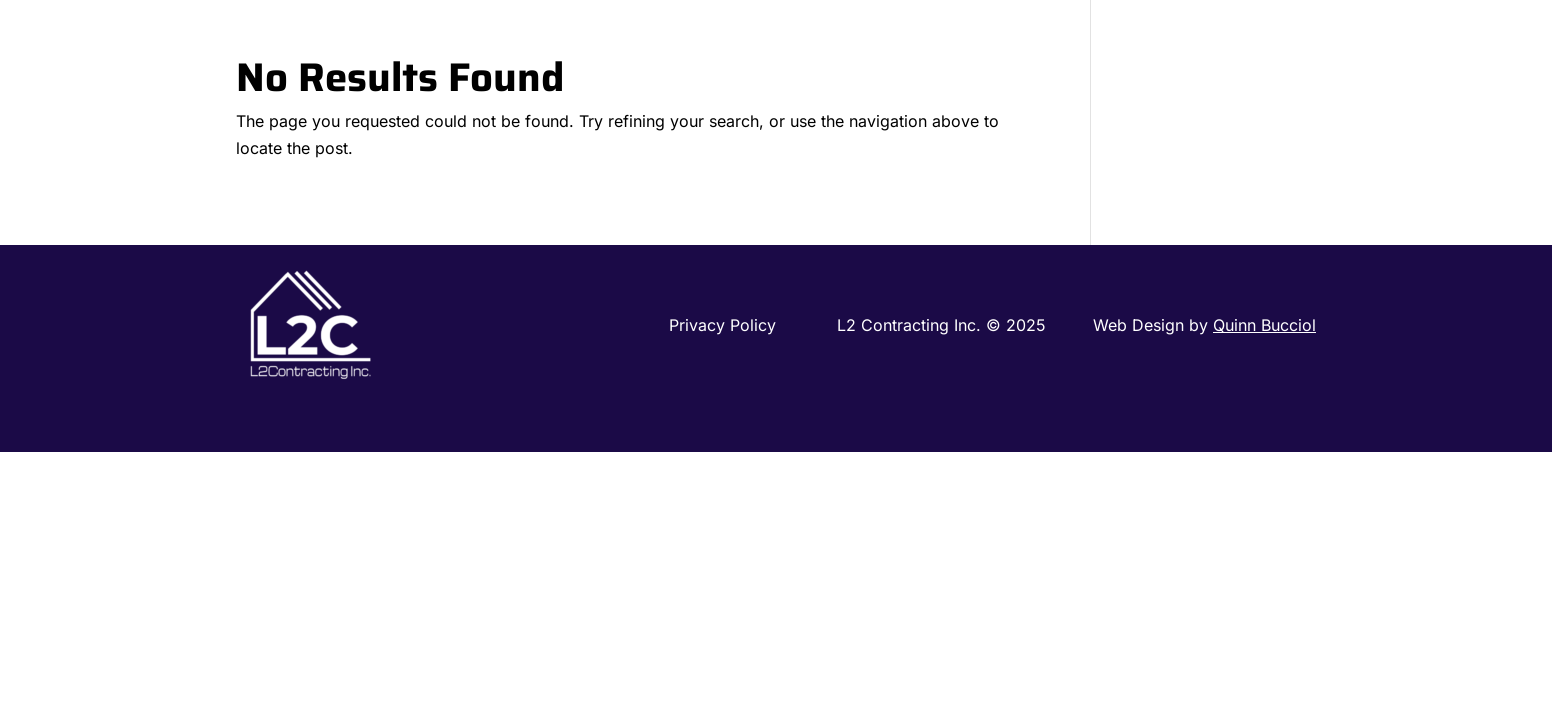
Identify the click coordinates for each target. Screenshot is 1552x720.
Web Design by (1204, 325)
